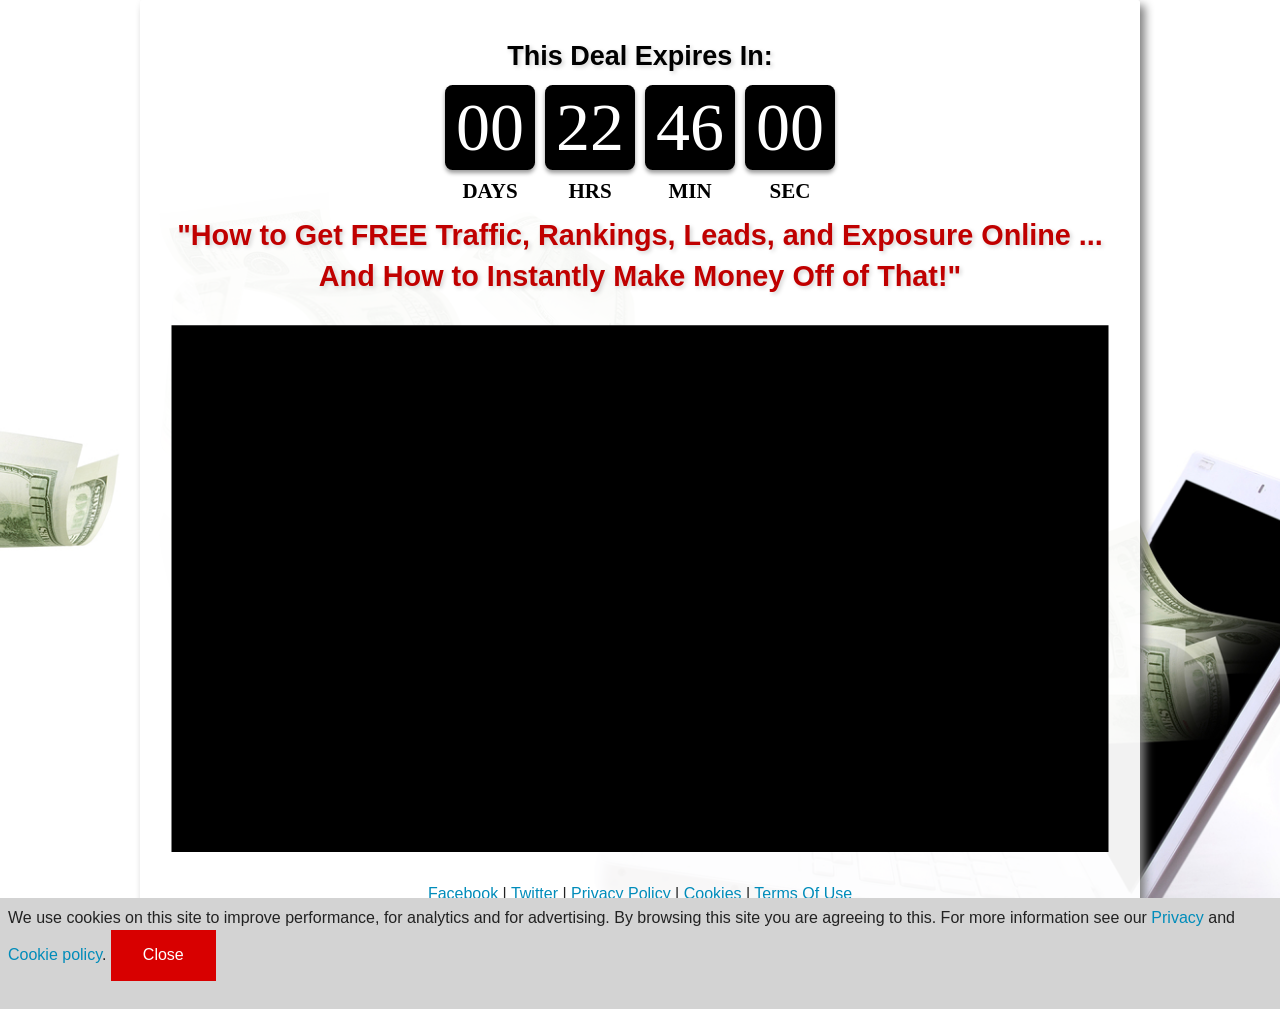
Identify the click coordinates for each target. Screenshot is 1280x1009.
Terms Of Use (803, 893)
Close (163, 954)
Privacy (1177, 917)
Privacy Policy (621, 893)
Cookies (713, 893)
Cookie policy (55, 954)
